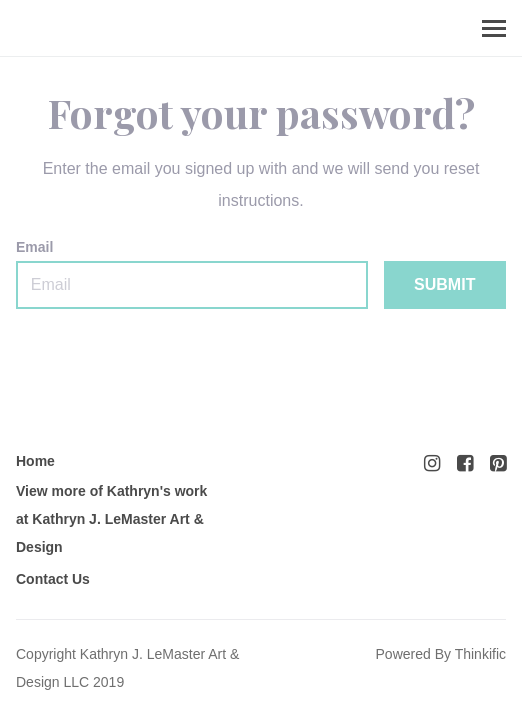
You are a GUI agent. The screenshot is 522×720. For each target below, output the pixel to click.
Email (192, 274)
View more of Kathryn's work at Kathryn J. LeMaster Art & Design (111, 519)
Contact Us (53, 579)
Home (35, 461)
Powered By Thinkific (441, 654)
